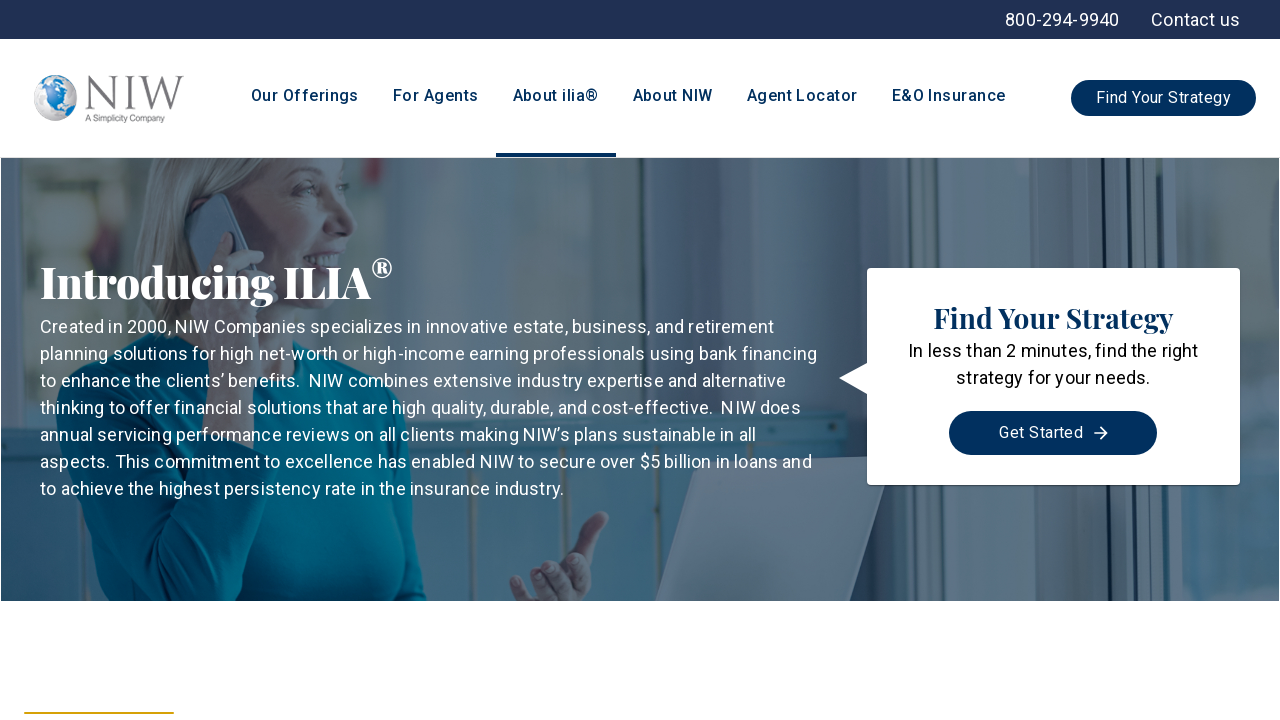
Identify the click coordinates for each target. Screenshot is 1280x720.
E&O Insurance (949, 95)
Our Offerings (305, 95)
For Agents (436, 95)
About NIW (673, 95)
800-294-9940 (1062, 19)
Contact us (1195, 19)
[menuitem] (1195, 19)
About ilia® (556, 95)
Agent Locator (802, 95)
